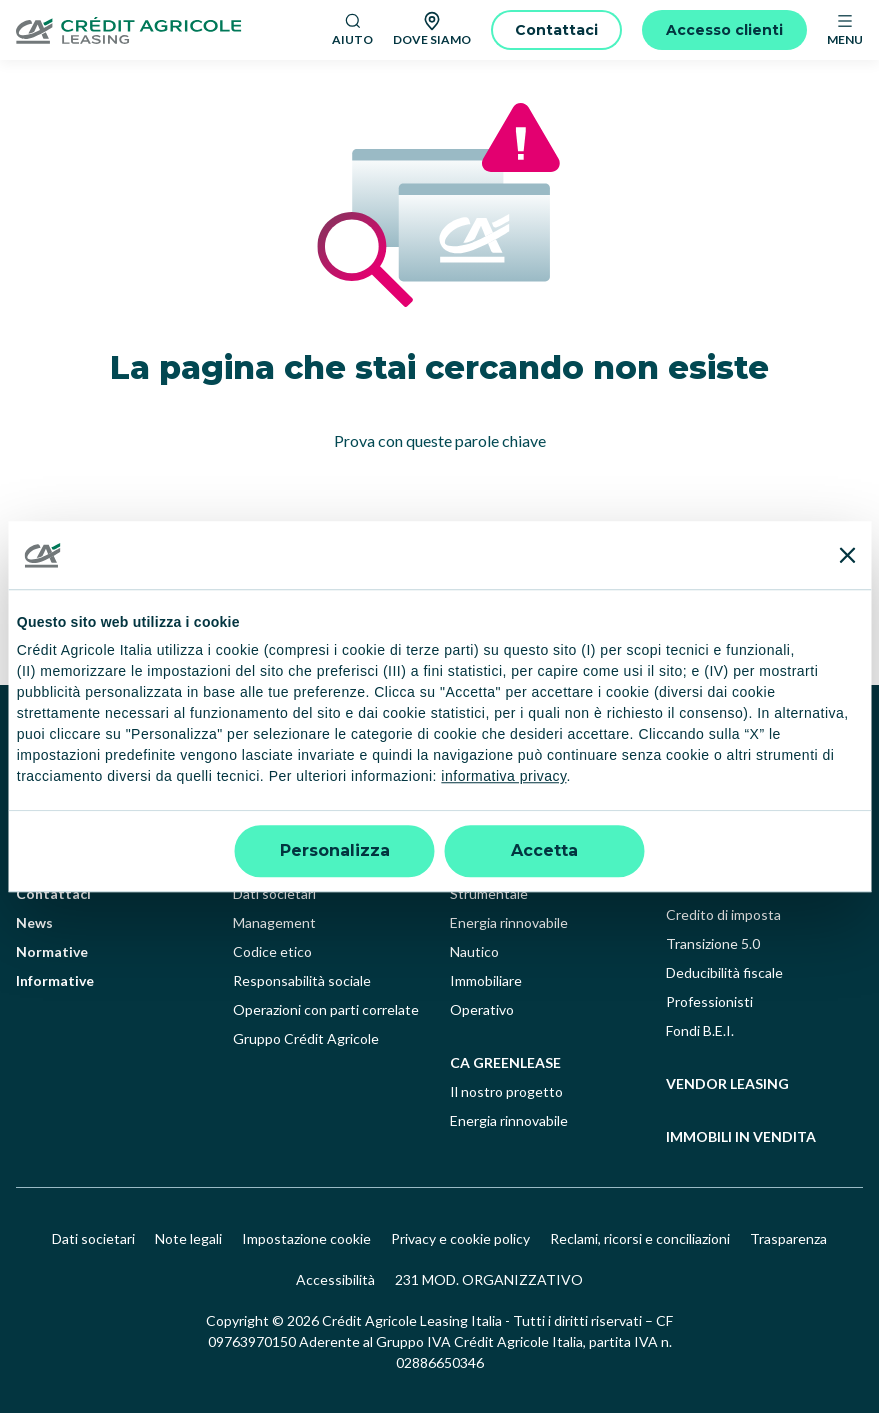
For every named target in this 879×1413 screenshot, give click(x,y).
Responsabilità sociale (302, 980)
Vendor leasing (727, 1083)
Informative (55, 980)
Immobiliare (486, 980)
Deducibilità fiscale (724, 972)
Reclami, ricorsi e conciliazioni (640, 1238)
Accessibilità (335, 1279)
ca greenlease (505, 1062)
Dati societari (274, 893)
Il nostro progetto (506, 1091)
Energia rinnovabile (509, 922)
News (34, 922)
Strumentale (489, 893)
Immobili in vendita (741, 1136)
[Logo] (166, 30)
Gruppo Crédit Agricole (306, 1038)
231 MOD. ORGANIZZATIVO (489, 1279)
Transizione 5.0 (713, 943)
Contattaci (53, 893)
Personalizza (335, 850)
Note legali (188, 1238)
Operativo (482, 1009)
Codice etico (272, 951)
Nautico (474, 951)
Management (274, 922)
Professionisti (709, 1001)
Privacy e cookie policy (460, 1238)
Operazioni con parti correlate (326, 1009)
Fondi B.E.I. (700, 1030)
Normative (52, 951)
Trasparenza (788, 1238)
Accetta (544, 850)
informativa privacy (503, 777)
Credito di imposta (723, 914)
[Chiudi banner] (847, 555)
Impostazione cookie (306, 1238)
